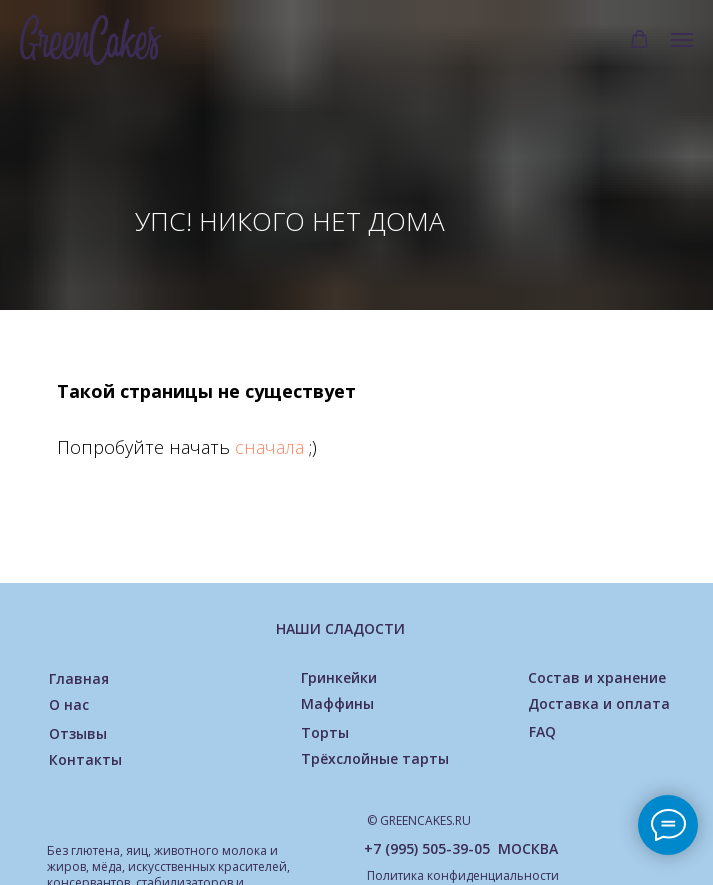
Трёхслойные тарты (375, 758)
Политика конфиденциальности (463, 875)
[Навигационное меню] (682, 40)
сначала (272, 447)
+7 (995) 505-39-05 (427, 848)
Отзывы (78, 733)
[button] (639, 39)
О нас (69, 704)
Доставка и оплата (599, 703)
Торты (325, 732)
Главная (79, 678)
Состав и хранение (597, 677)
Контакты (85, 759)
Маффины (337, 703)
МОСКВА (528, 848)
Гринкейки (339, 677)
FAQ (542, 731)
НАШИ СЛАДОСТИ (340, 628)
